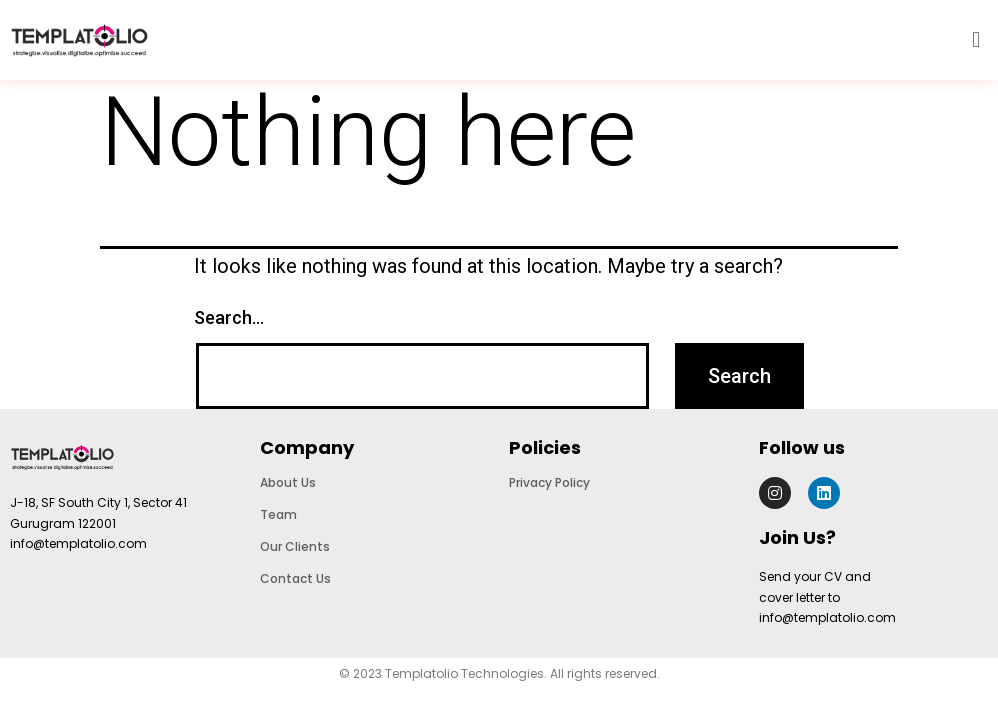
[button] (976, 39)
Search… (229, 317)
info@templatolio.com (78, 543)
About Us (288, 482)
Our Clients (295, 546)
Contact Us (295, 578)
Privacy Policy (549, 482)
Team (278, 514)
